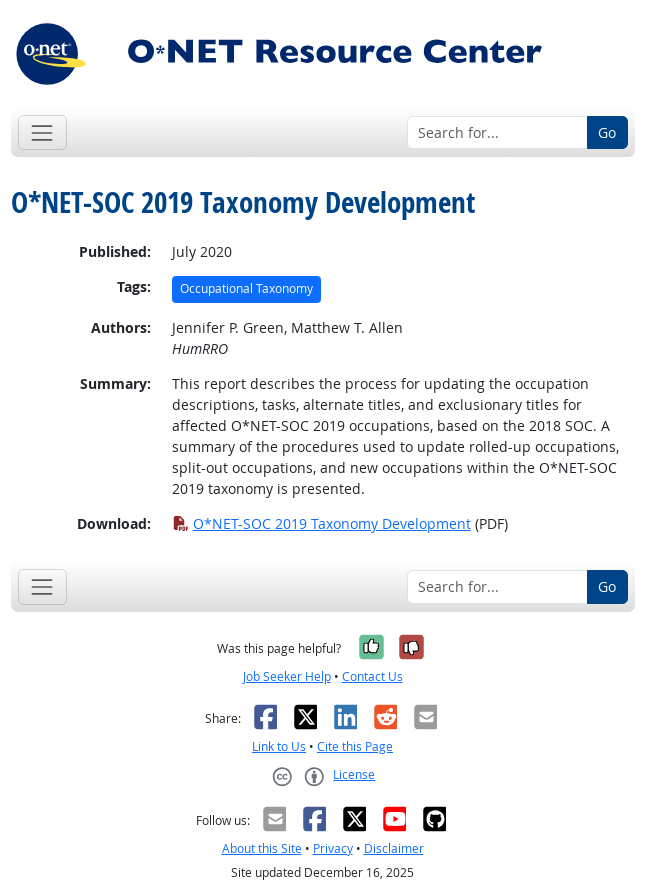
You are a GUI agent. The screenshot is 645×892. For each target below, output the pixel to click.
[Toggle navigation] (42, 132)
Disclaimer (394, 848)
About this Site (262, 848)
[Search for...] (497, 133)
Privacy (333, 848)
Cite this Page (355, 746)
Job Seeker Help (287, 676)
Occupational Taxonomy (246, 288)
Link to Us (279, 746)
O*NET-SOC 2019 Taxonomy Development (321, 523)
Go (607, 132)
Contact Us (372, 676)
